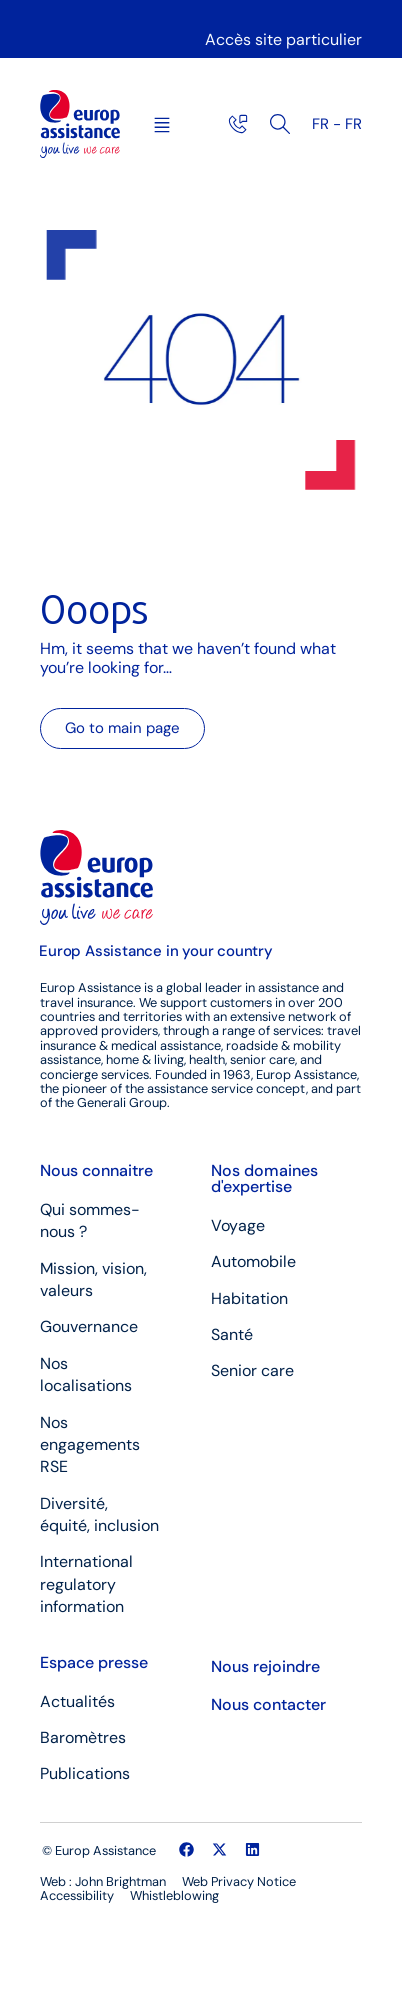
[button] (162, 126)
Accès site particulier (283, 39)
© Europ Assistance (99, 1850)
